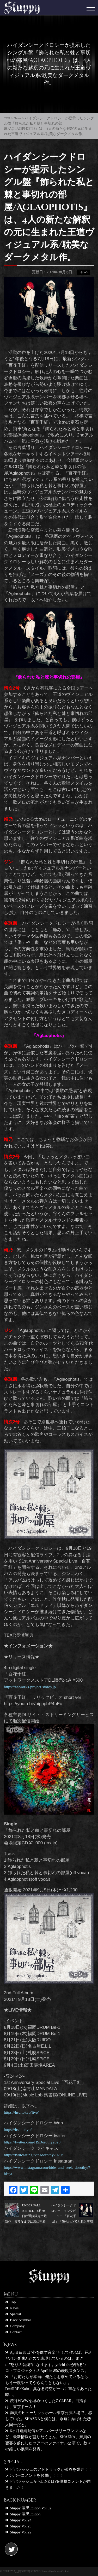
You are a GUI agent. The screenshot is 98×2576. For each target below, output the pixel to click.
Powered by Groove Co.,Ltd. (55, 2571)
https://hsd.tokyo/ (18, 2129)
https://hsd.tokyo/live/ (21, 2112)
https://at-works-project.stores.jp (30, 1687)
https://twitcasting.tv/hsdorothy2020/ (33, 2155)
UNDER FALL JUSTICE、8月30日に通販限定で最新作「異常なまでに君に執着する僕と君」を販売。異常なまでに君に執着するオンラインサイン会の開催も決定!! (26, 2211)
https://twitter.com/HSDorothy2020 (32, 2142)
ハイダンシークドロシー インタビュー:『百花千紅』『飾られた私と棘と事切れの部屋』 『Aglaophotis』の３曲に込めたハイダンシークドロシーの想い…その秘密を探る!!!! (72, 2211)
